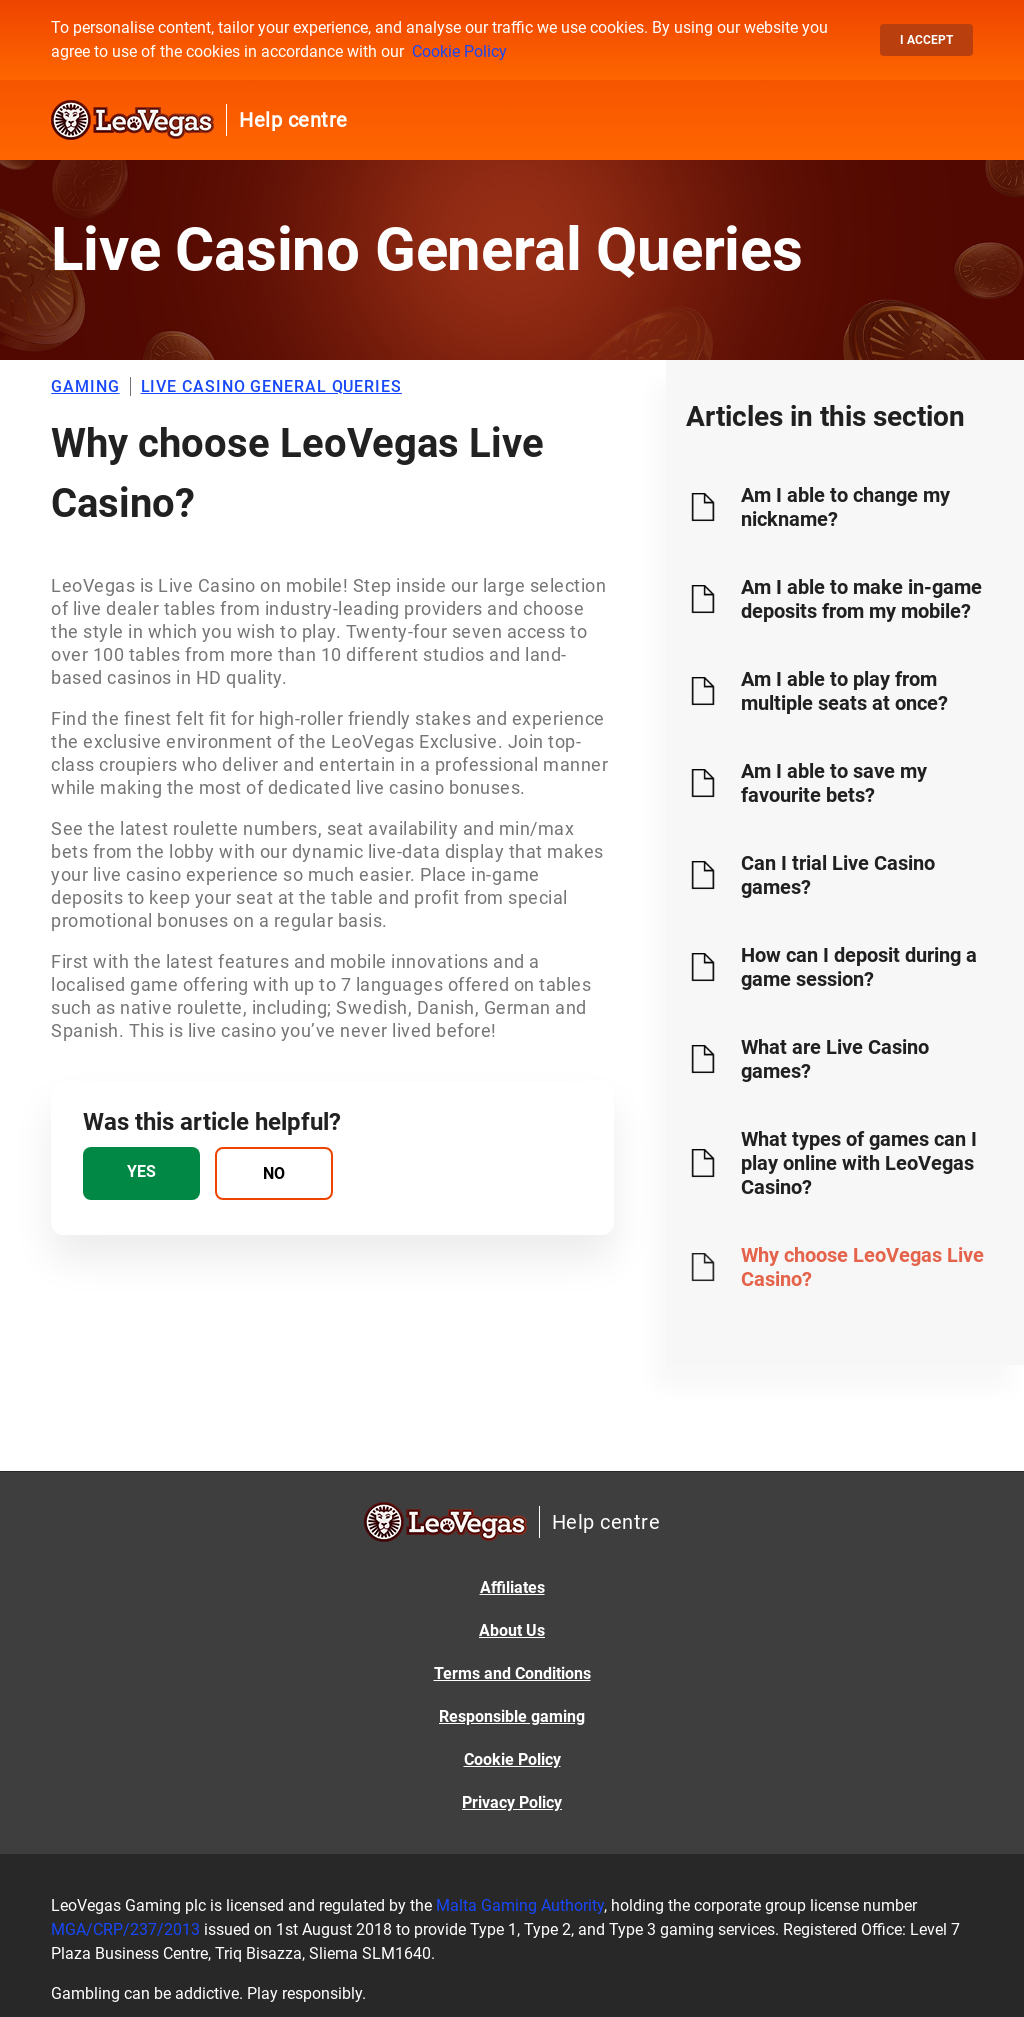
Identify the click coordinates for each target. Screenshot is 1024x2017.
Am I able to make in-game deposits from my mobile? (861, 599)
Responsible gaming (512, 1716)
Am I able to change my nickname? (845, 507)
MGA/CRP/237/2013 (125, 1929)
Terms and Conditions (512, 1673)
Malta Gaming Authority (520, 1905)
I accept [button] (926, 40)
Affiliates (512, 1587)
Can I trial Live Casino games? (838, 875)
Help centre (293, 120)
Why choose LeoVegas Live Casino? (862, 1267)
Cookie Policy (459, 51)
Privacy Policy (512, 1802)
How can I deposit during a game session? (859, 967)
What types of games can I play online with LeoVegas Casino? (859, 1163)
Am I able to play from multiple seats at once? (844, 691)
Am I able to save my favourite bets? (834, 783)
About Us (512, 1630)
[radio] (141, 1173)
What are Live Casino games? (835, 1059)
